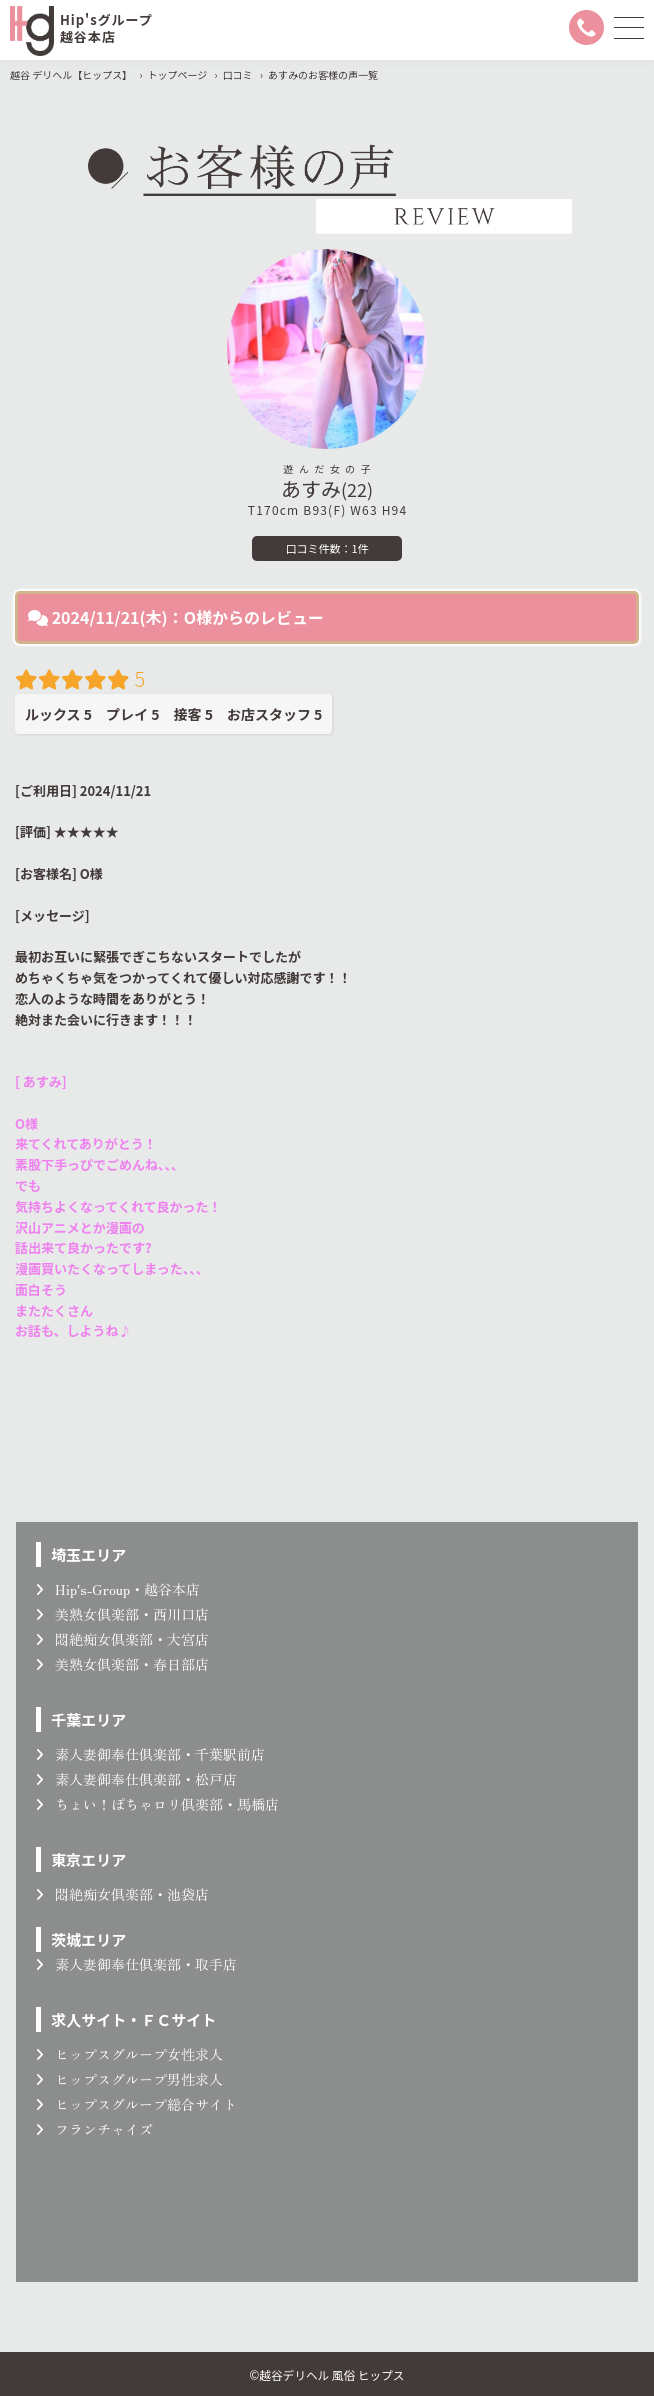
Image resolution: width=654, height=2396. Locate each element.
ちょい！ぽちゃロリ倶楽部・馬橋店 (157, 1804)
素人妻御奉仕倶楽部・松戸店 (136, 1779)
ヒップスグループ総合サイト (136, 2104)
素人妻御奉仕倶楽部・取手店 (136, 1964)
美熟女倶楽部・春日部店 (122, 1664)
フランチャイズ (94, 2129)
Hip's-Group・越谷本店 (118, 1589)
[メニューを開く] (629, 28)
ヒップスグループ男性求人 (129, 2079)
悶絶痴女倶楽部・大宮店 (122, 1639)
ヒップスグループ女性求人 (129, 2054)
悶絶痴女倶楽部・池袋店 (122, 1894)
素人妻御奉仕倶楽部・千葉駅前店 (150, 1754)
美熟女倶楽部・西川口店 (122, 1614)
